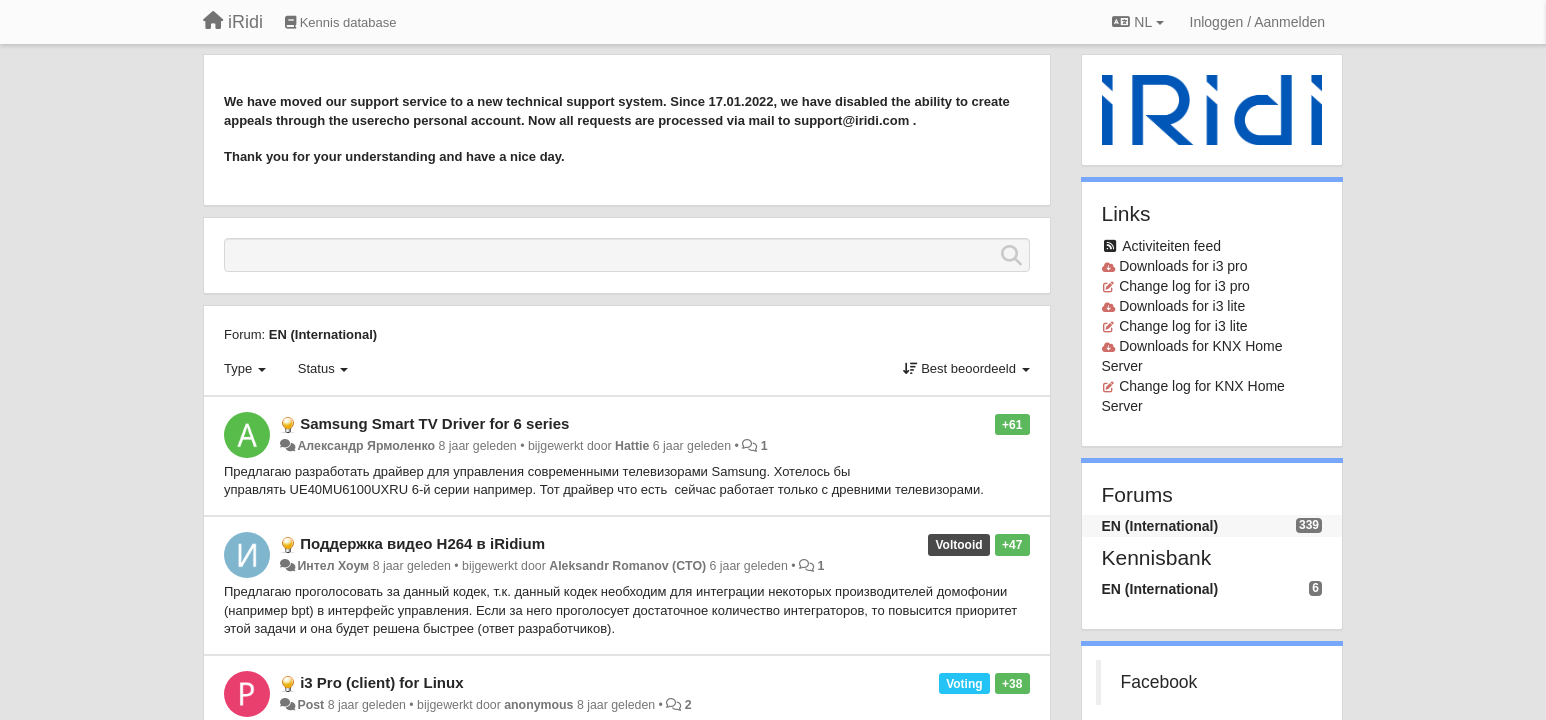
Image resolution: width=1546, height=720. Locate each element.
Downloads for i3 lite (1182, 306)
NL (1137, 22)
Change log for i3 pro (1184, 286)
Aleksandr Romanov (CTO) (627, 566)
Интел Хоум (333, 566)
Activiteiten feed (1171, 246)
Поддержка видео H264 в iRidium (422, 543)
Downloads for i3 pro (1183, 266)
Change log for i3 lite (1183, 326)
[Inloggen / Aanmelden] (1257, 22)
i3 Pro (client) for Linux (381, 682)
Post (310, 705)
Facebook (1159, 682)
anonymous (538, 705)
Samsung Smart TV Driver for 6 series (434, 423)
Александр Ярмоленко (366, 446)
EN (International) (323, 334)
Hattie (632, 446)
